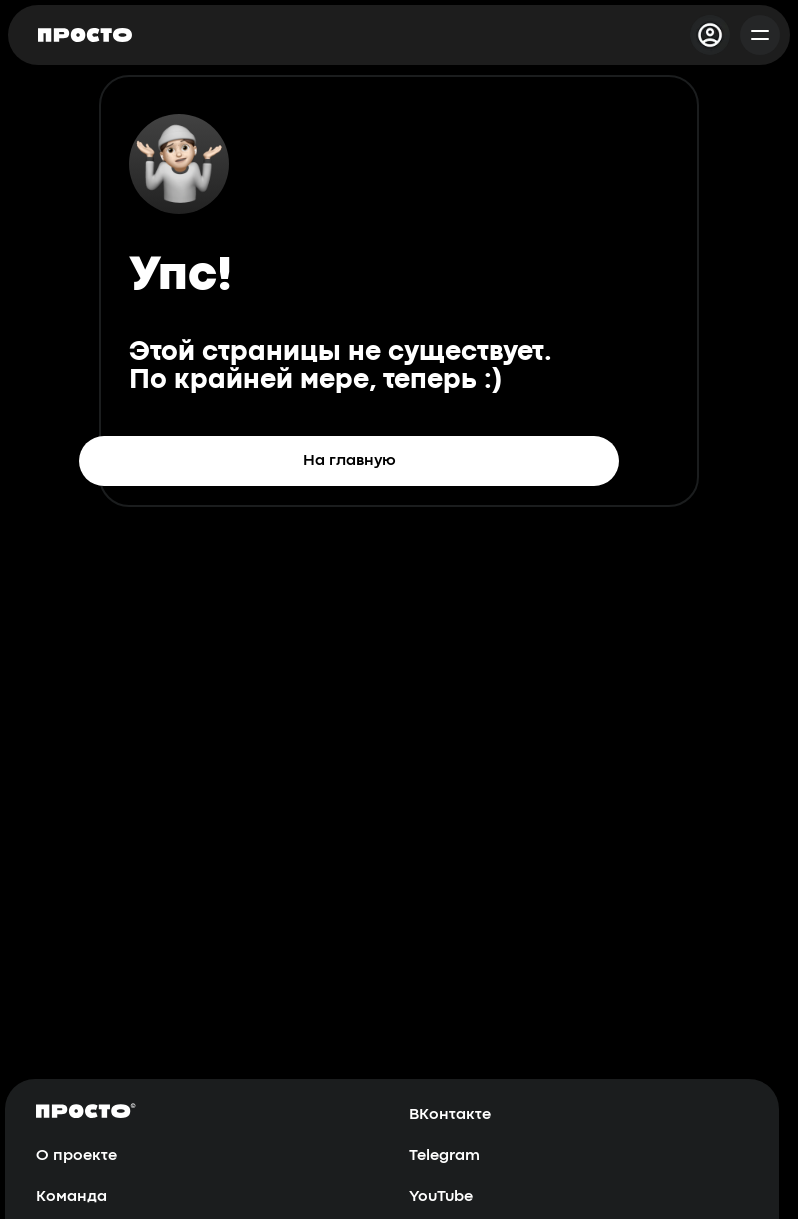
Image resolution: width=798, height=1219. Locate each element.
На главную (349, 461)
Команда (71, 1197)
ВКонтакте (450, 1115)
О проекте (76, 1156)
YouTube (441, 1197)
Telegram (444, 1156)
